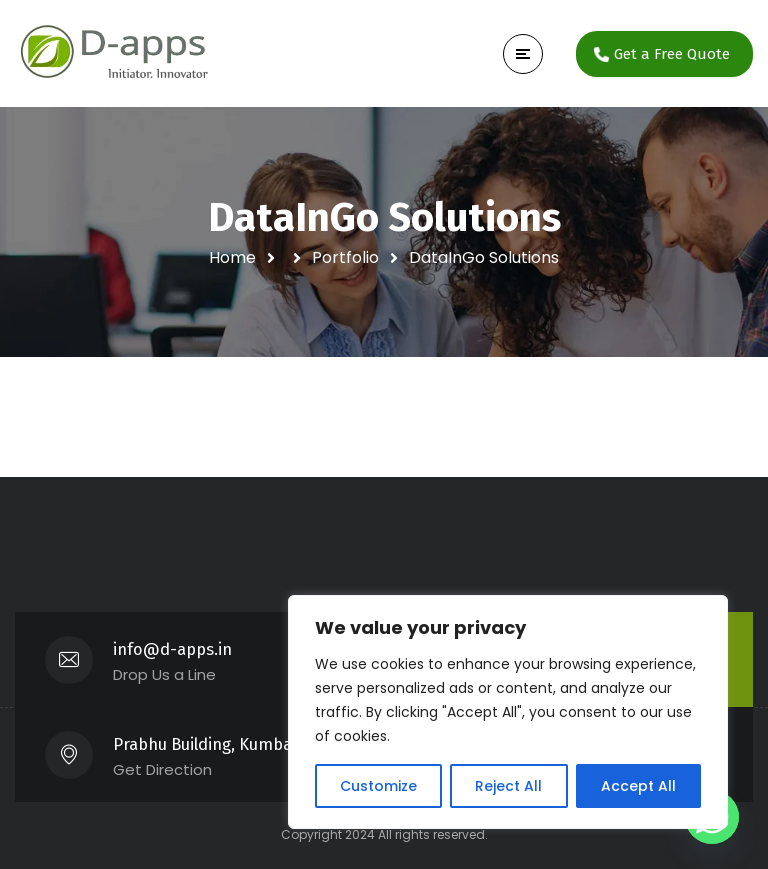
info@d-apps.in (172, 649)
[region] (508, 712)
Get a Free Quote (672, 54)
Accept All (638, 786)
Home (232, 257)
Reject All (508, 786)
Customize (378, 786)
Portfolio (345, 257)
